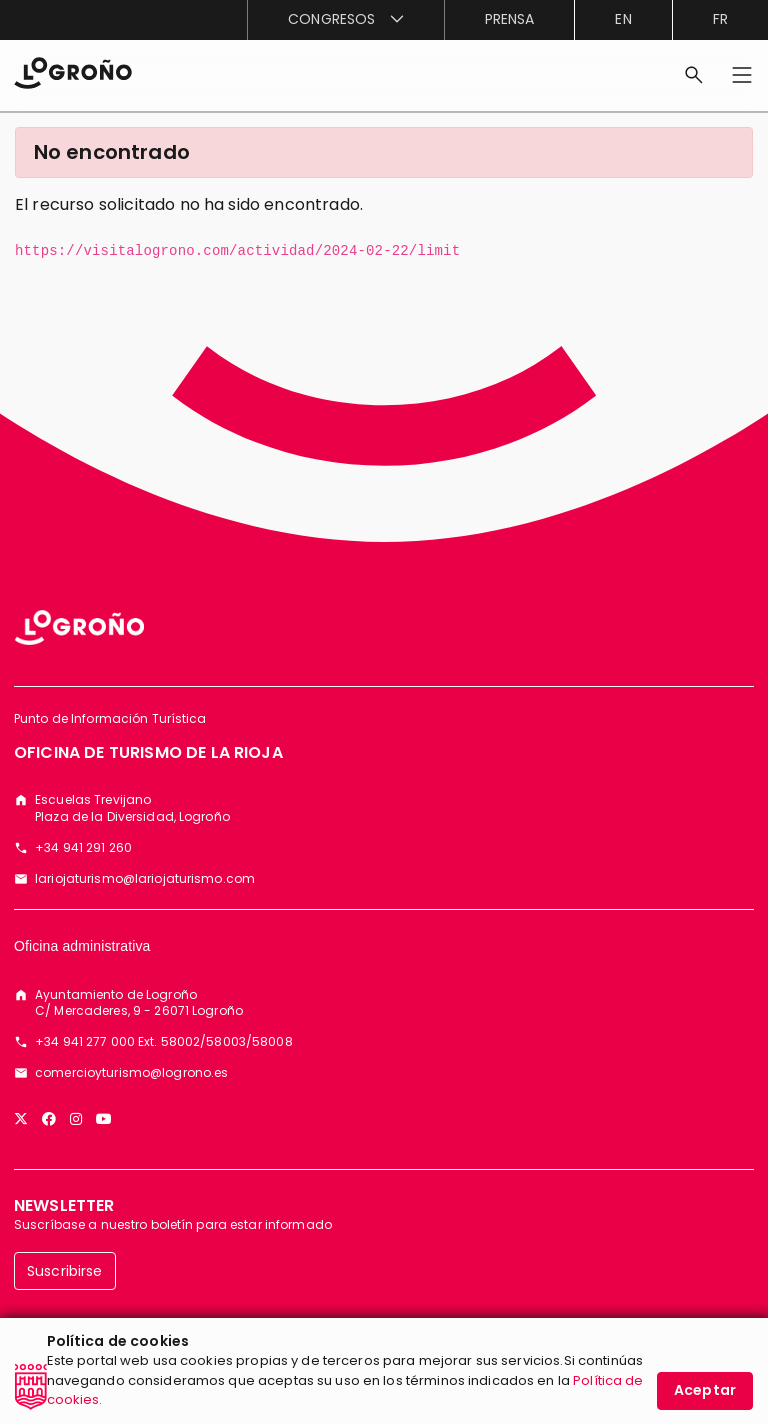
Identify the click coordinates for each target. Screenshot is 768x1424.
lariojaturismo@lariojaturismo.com (145, 879)
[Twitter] (21, 1119)
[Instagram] (76, 1119)
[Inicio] (73, 71)
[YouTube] (104, 1119)
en (623, 19)
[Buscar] (694, 75)
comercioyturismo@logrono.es (131, 1073)
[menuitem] (345, 20)
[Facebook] (49, 1119)
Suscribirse (65, 1271)
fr (720, 19)
